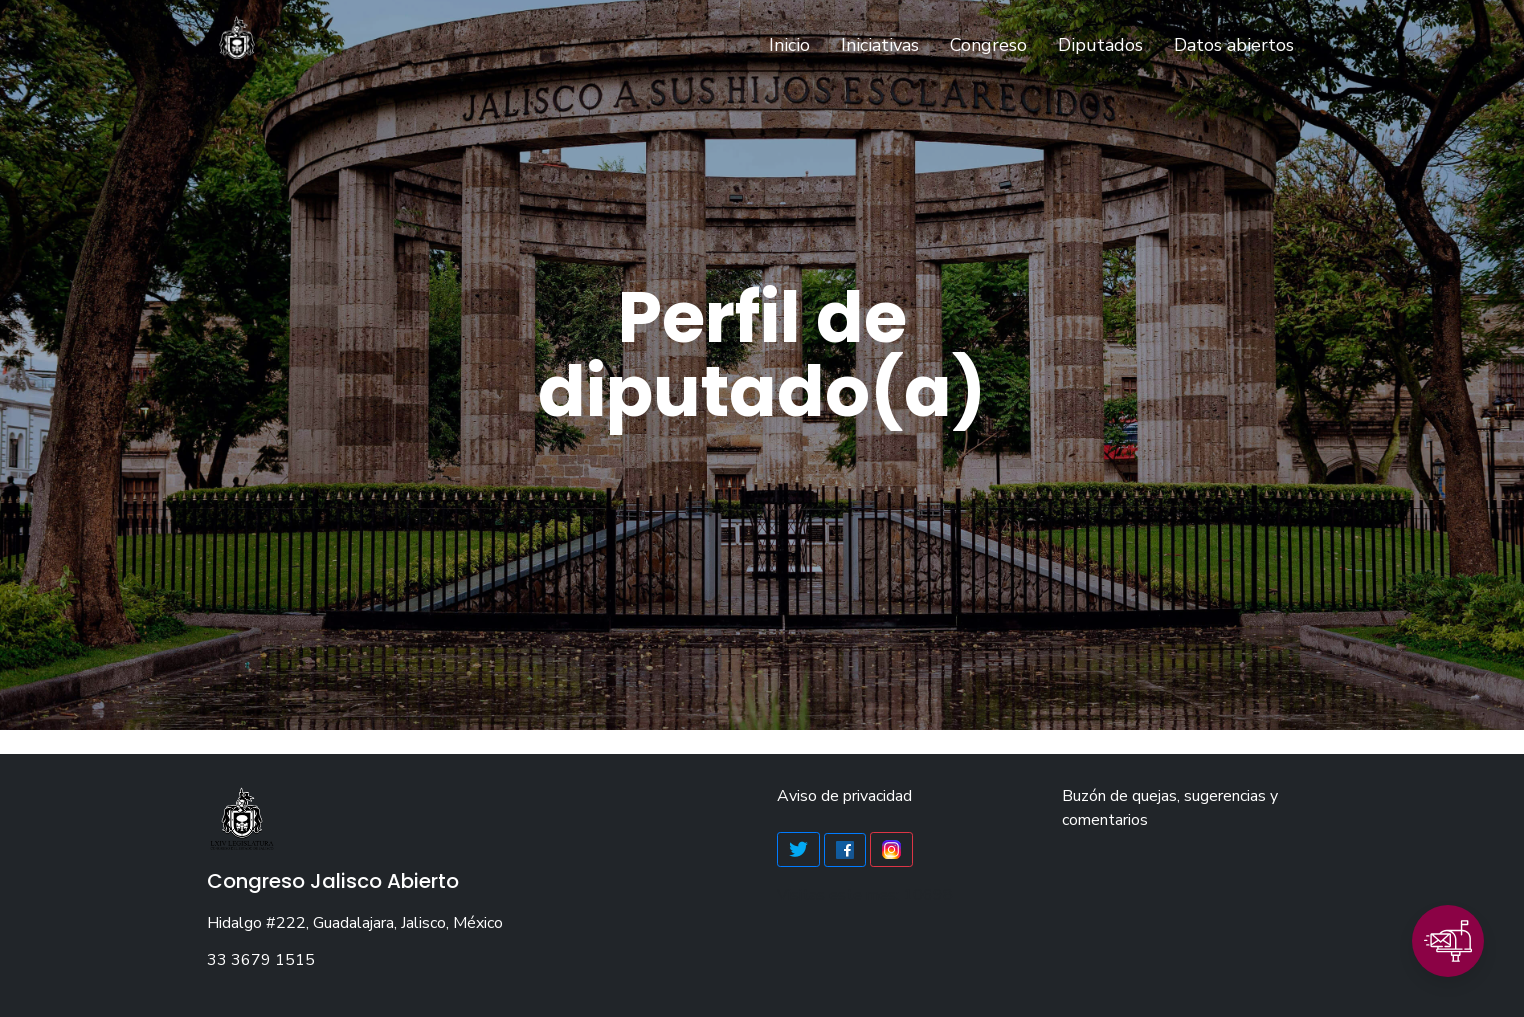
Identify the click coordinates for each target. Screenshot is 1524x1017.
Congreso (988, 45)
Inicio (793, 44)
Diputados (1100, 45)
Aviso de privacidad (844, 796)
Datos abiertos (1234, 45)
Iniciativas (880, 45)
